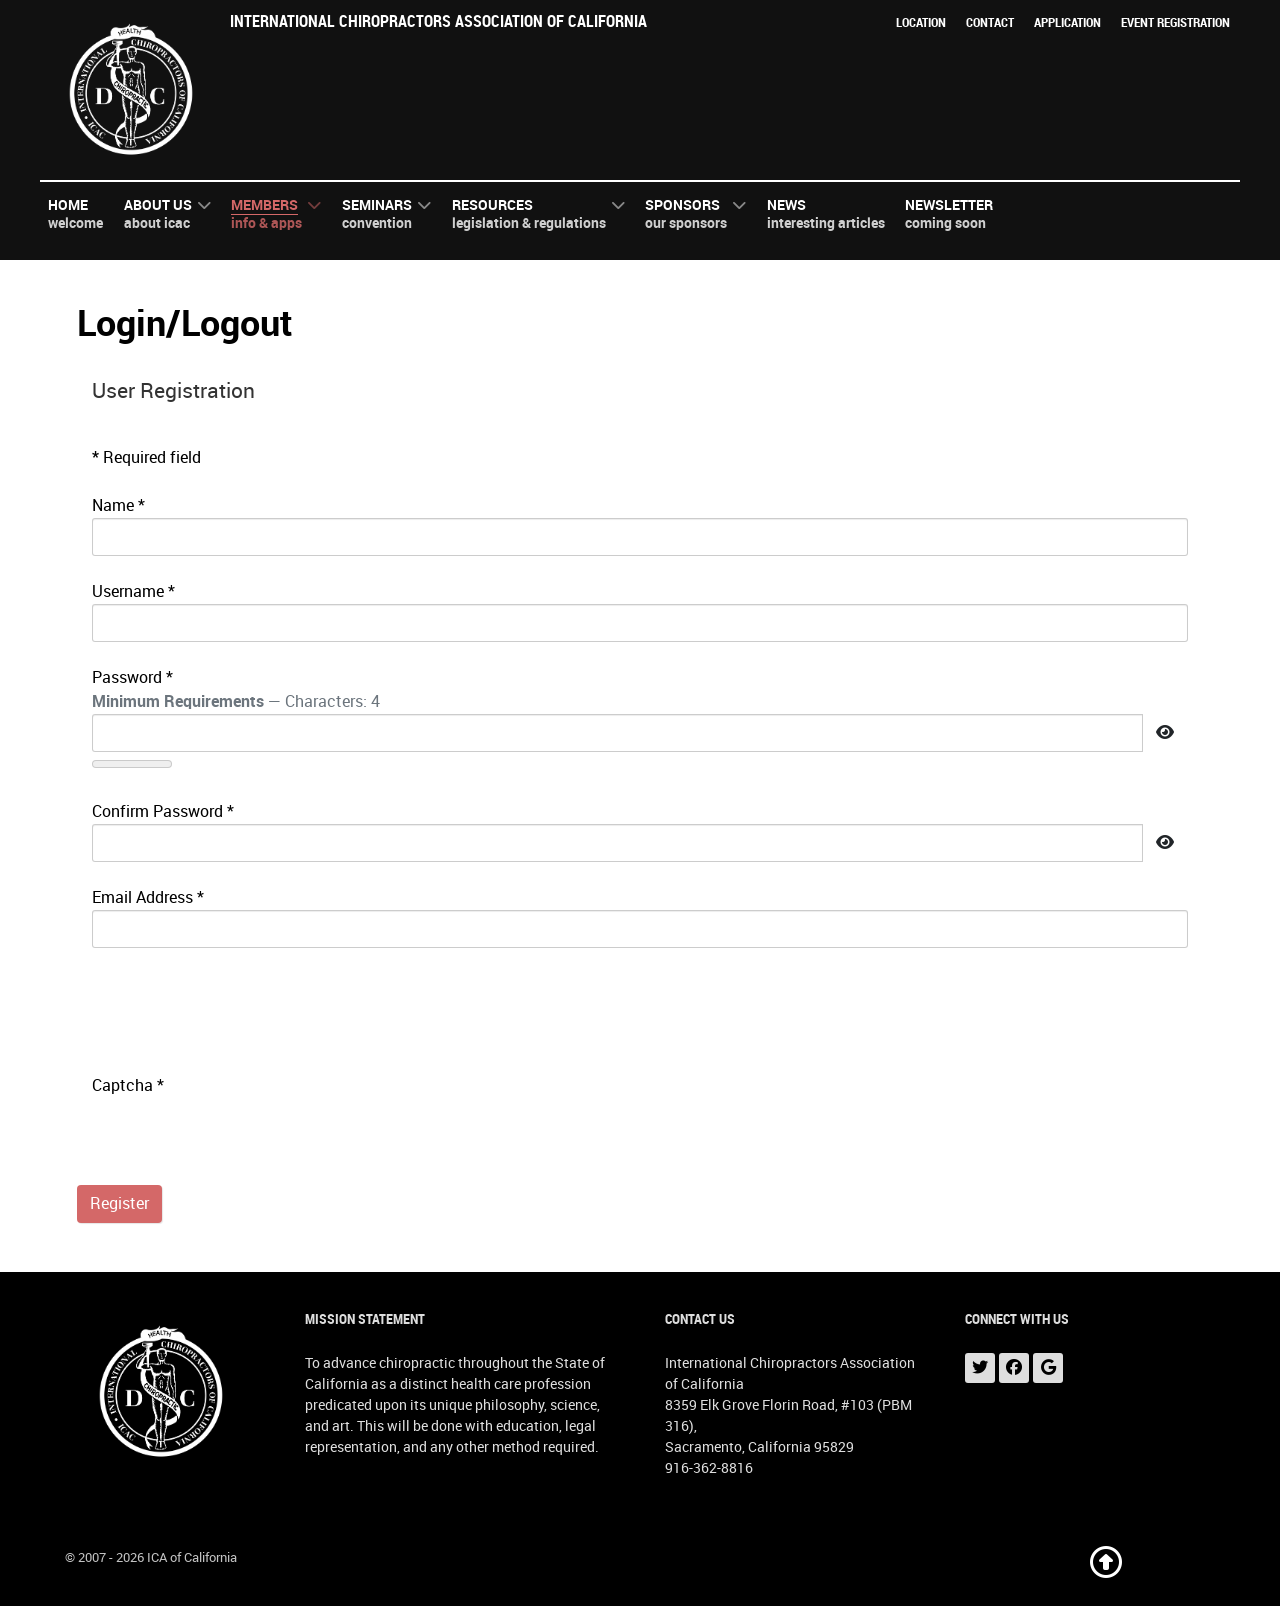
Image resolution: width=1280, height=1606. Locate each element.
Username (133, 591)
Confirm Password (163, 811)
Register (119, 1203)
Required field (146, 457)
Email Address (148, 897)
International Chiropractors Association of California (438, 21)
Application (1067, 22)
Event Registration (1175, 22)
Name (118, 505)
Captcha (128, 1085)
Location (921, 22)
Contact (990, 22)
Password (132, 677)
